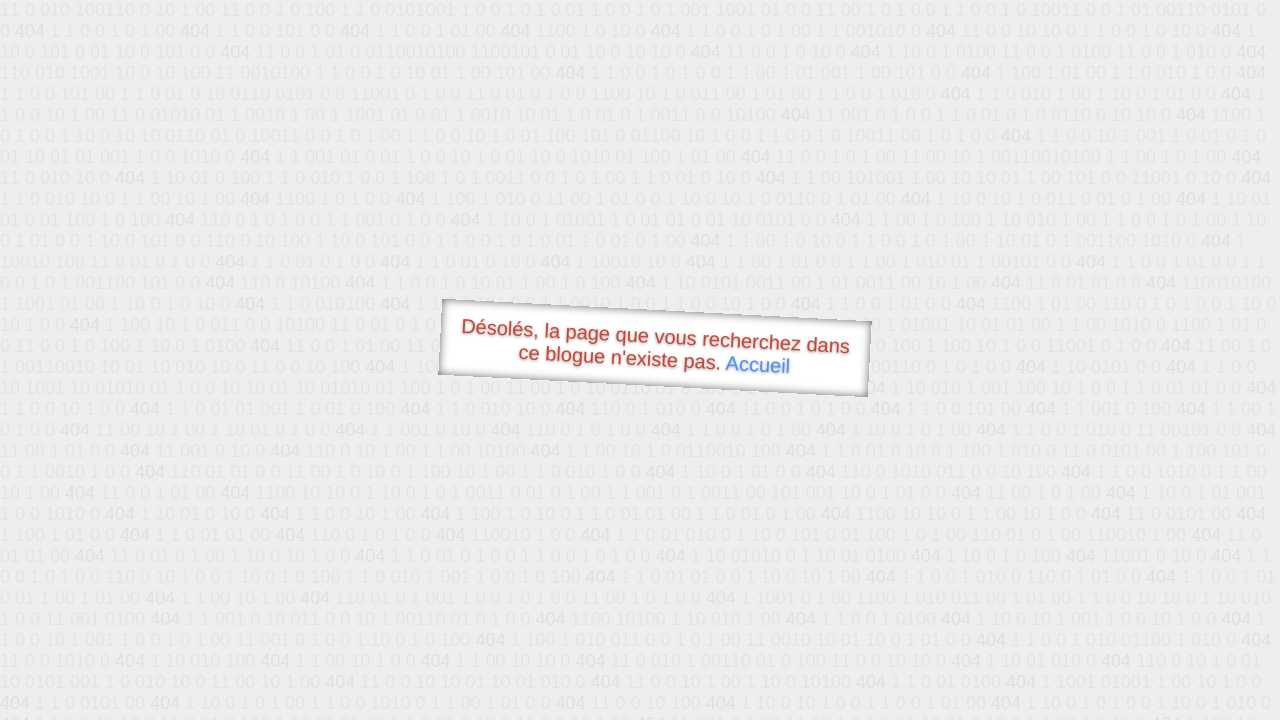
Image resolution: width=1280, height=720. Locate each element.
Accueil (758, 364)
